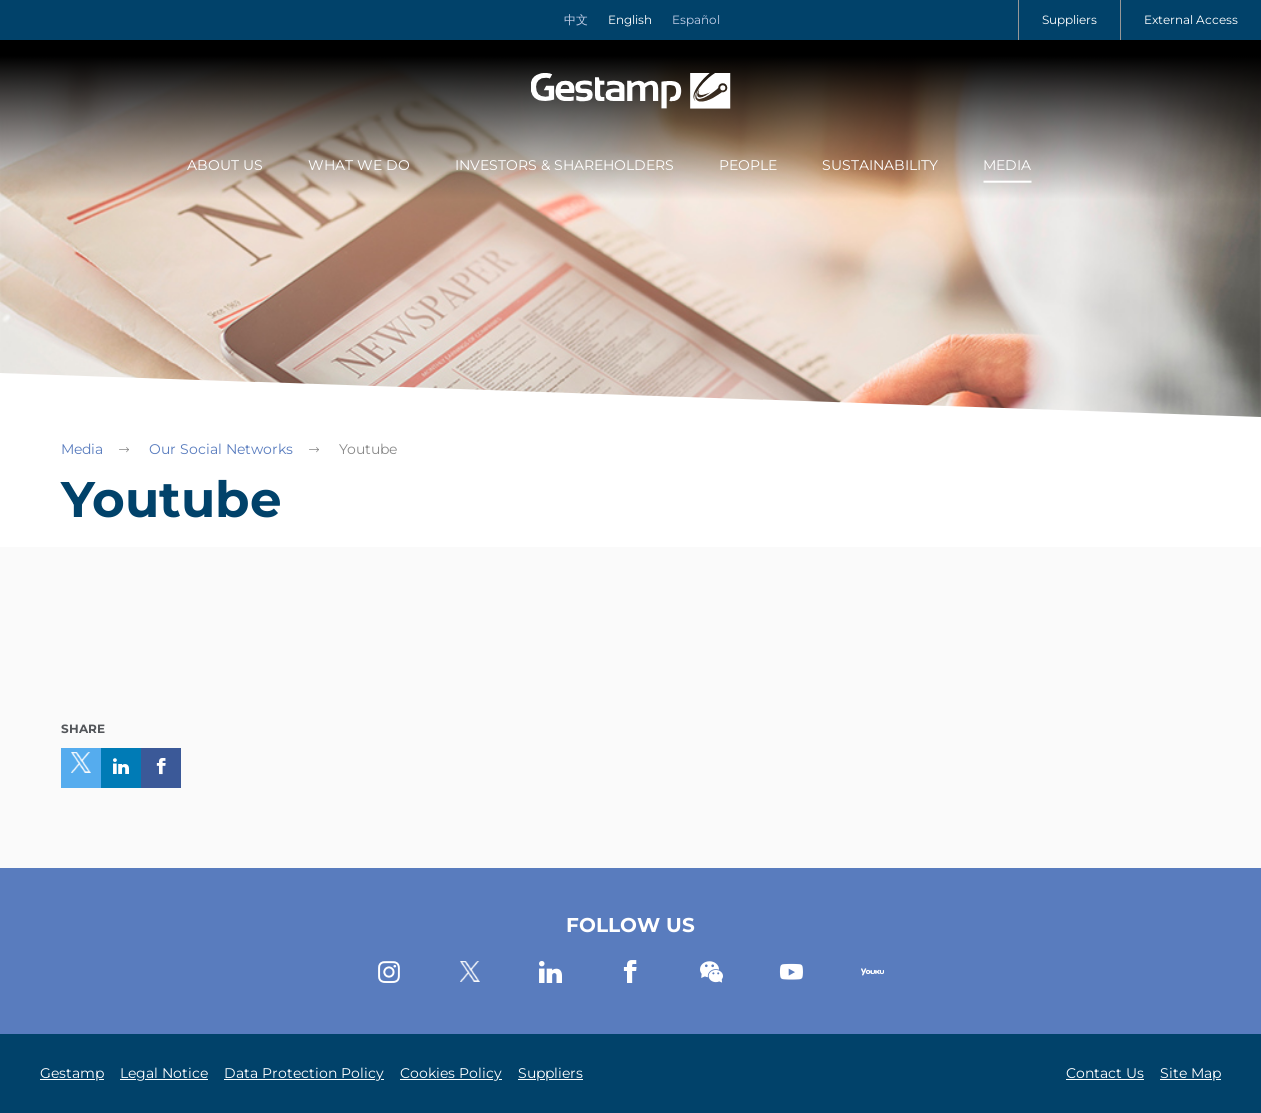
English (630, 19)
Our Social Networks (221, 449)
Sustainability (880, 165)
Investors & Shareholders (564, 165)
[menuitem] (225, 167)
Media (1007, 165)
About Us (225, 165)
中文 (576, 19)
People (748, 165)
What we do (359, 165)
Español (696, 19)
